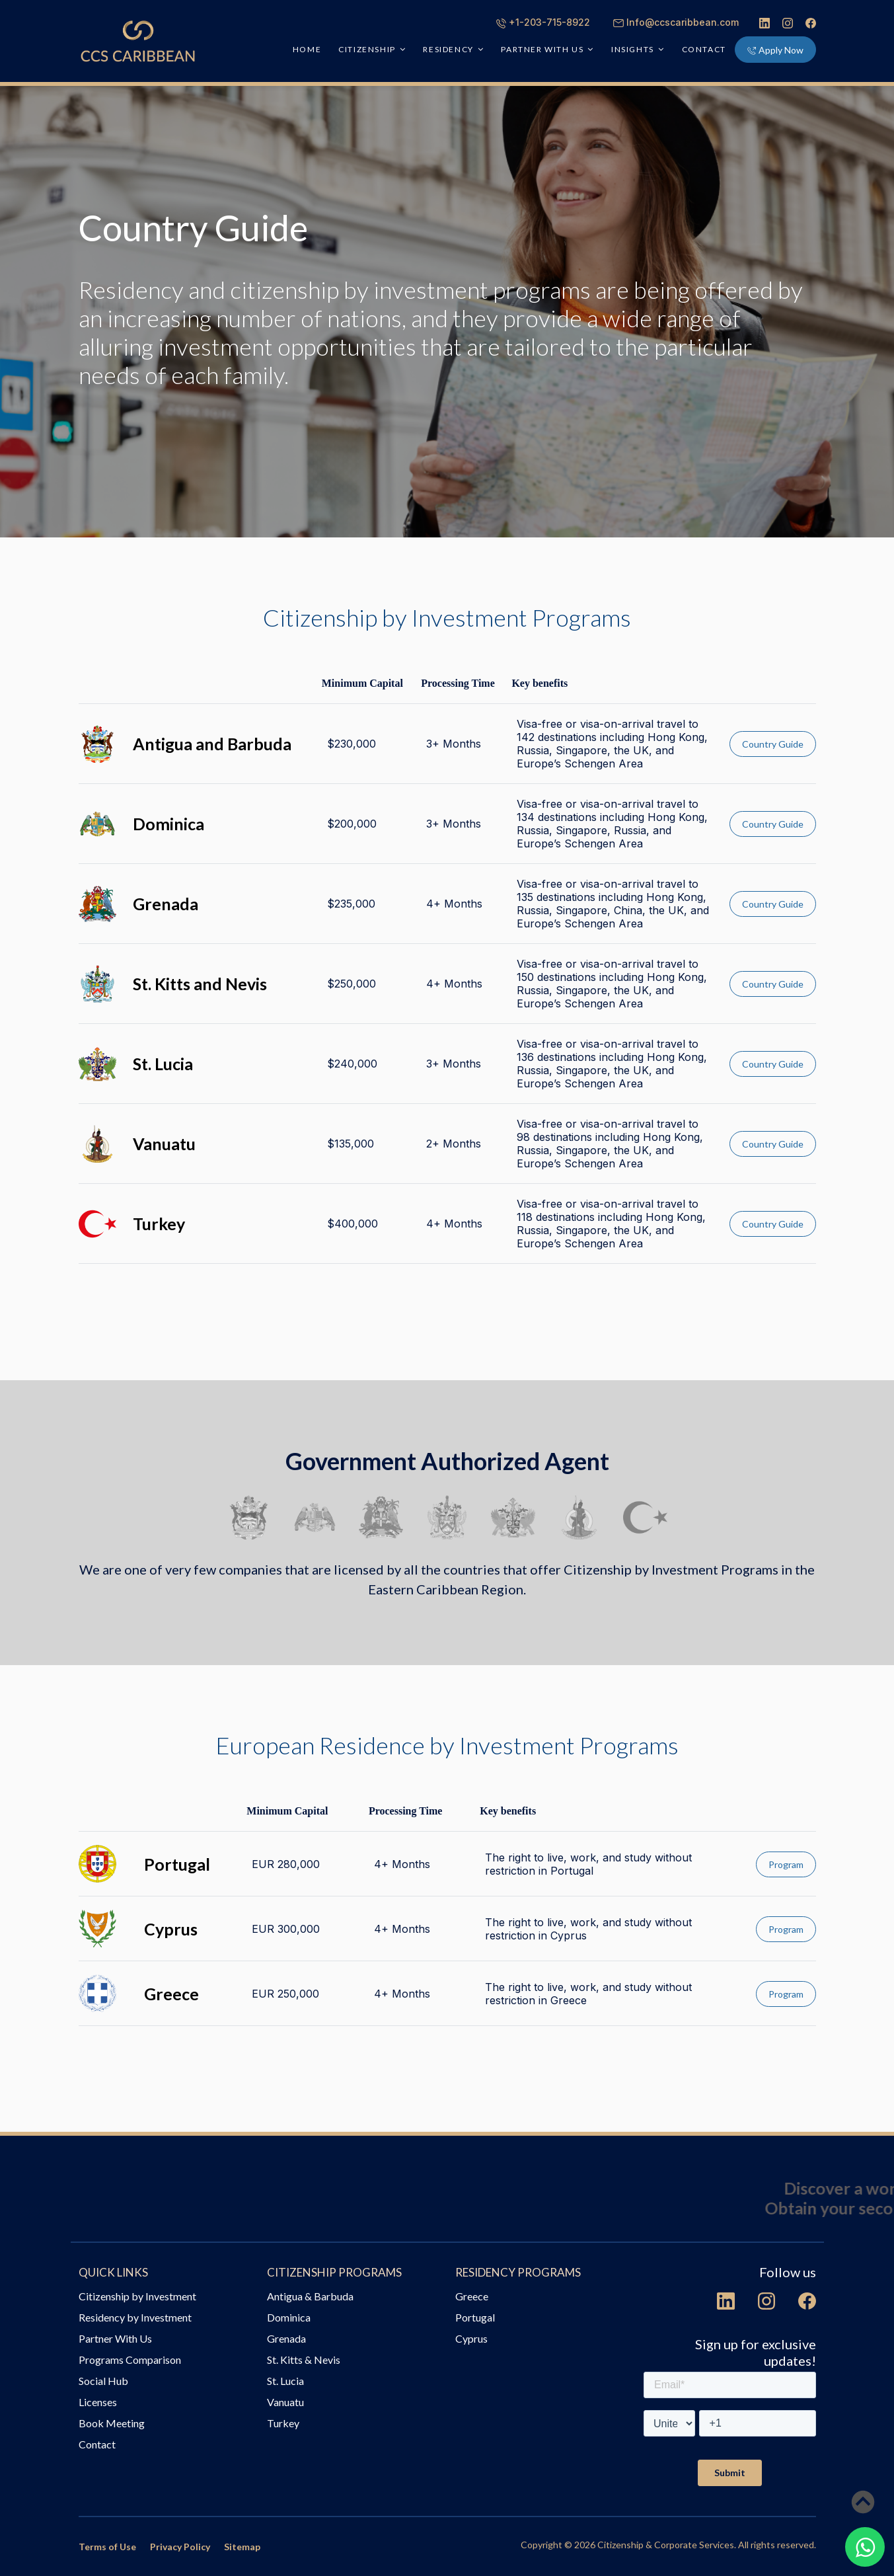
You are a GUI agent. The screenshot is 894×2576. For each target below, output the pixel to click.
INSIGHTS (632, 49)
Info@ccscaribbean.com (676, 22)
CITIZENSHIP (367, 49)
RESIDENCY (448, 49)
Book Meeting (112, 2423)
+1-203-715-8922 (543, 22)
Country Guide (772, 744)
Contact (704, 49)
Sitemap (242, 2546)
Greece (471, 2296)
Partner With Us (115, 2338)
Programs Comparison (130, 2359)
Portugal (475, 2317)
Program (785, 1864)
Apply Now (775, 50)
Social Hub (103, 2380)
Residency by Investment (135, 2317)
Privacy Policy (180, 2546)
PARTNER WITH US (542, 49)
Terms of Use (107, 2546)
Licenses (98, 2402)
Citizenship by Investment (137, 2296)
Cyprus (471, 2338)
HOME (307, 49)
